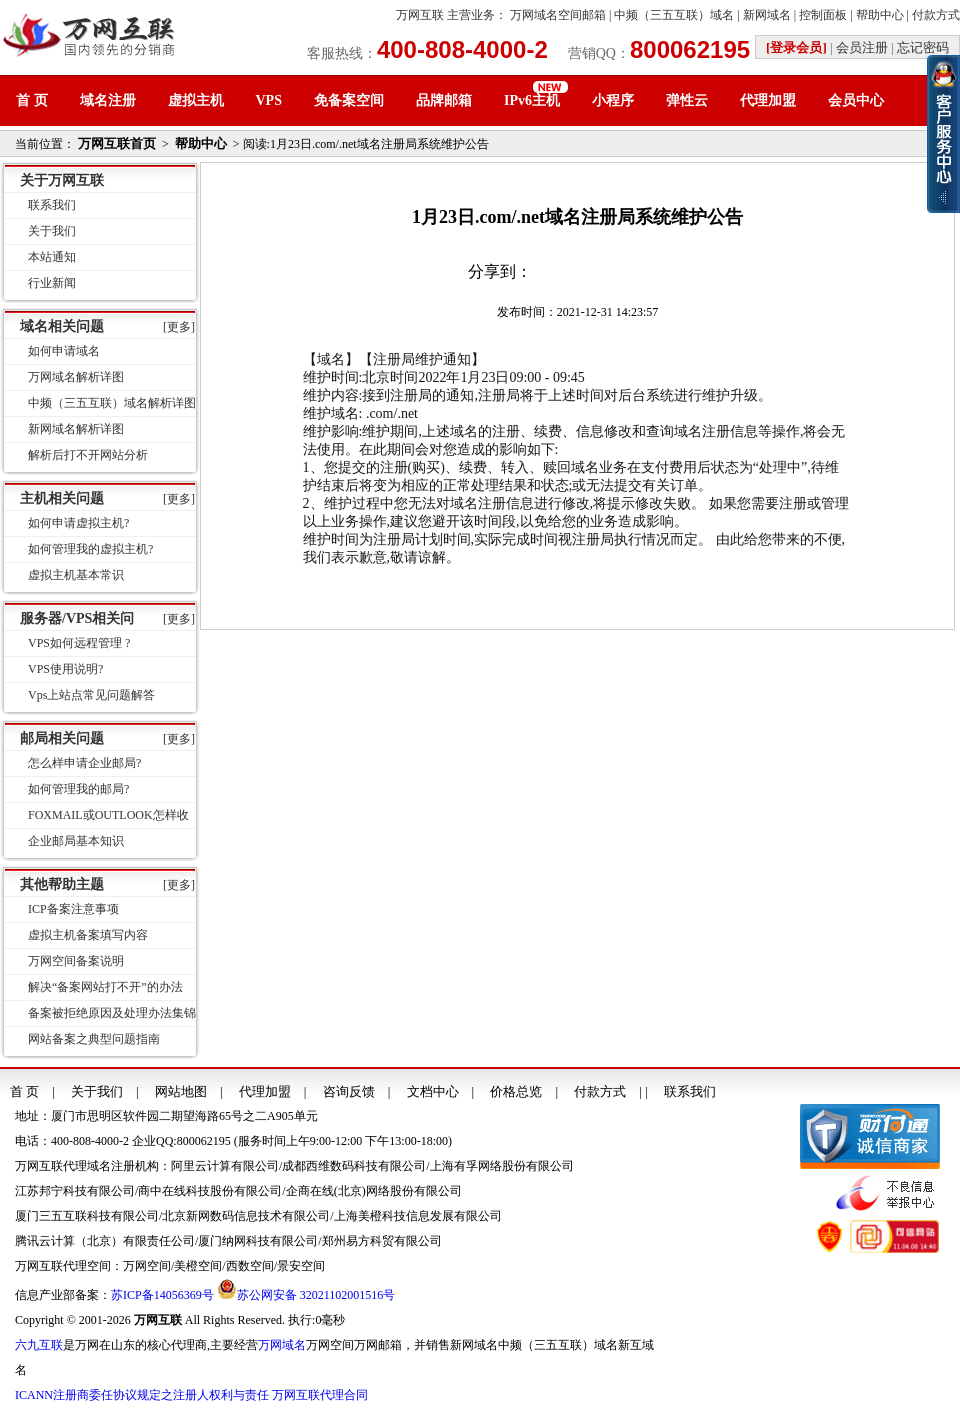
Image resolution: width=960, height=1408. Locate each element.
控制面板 (823, 15)
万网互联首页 (117, 143)
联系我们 (52, 205)
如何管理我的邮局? (78, 789)
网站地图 (181, 1091)
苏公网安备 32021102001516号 (316, 1295)
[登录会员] (796, 47)
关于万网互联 (62, 180)
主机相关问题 (62, 498)
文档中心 (433, 1091)
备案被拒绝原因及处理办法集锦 (112, 1013)
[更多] (179, 327)
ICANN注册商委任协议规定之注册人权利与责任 (142, 1395)
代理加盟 (768, 100)
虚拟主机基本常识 (76, 575)
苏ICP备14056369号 (162, 1295)
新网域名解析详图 (76, 429)
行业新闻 (52, 283)
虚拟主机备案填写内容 (88, 935)
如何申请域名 (64, 351)
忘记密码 (923, 47)
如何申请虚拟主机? (78, 523)
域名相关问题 (62, 326)
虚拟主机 (196, 100)
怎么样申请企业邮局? (84, 763)
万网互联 (420, 15)
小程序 (613, 100)
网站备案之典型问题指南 (94, 1039)
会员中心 (856, 100)
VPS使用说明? (65, 669)
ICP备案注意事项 (73, 909)
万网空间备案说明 (76, 961)
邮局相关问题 (62, 738)
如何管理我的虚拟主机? (90, 549)
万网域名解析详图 (76, 377)
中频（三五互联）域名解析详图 (112, 403)
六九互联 (39, 1345)
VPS (269, 100)
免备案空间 (349, 100)
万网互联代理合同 (320, 1395)
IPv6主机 (532, 100)
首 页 (32, 100)
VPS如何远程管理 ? (79, 643)
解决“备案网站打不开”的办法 (105, 987)
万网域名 (282, 1345)
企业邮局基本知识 (76, 841)
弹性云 (687, 100)
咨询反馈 (349, 1091)
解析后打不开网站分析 (88, 455)
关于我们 (52, 231)
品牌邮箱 (444, 100)
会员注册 (862, 47)
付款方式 (936, 15)
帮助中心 (880, 15)
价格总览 (516, 1091)
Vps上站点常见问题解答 (91, 695)
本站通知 (52, 257)
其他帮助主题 (62, 884)
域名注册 (108, 100)
